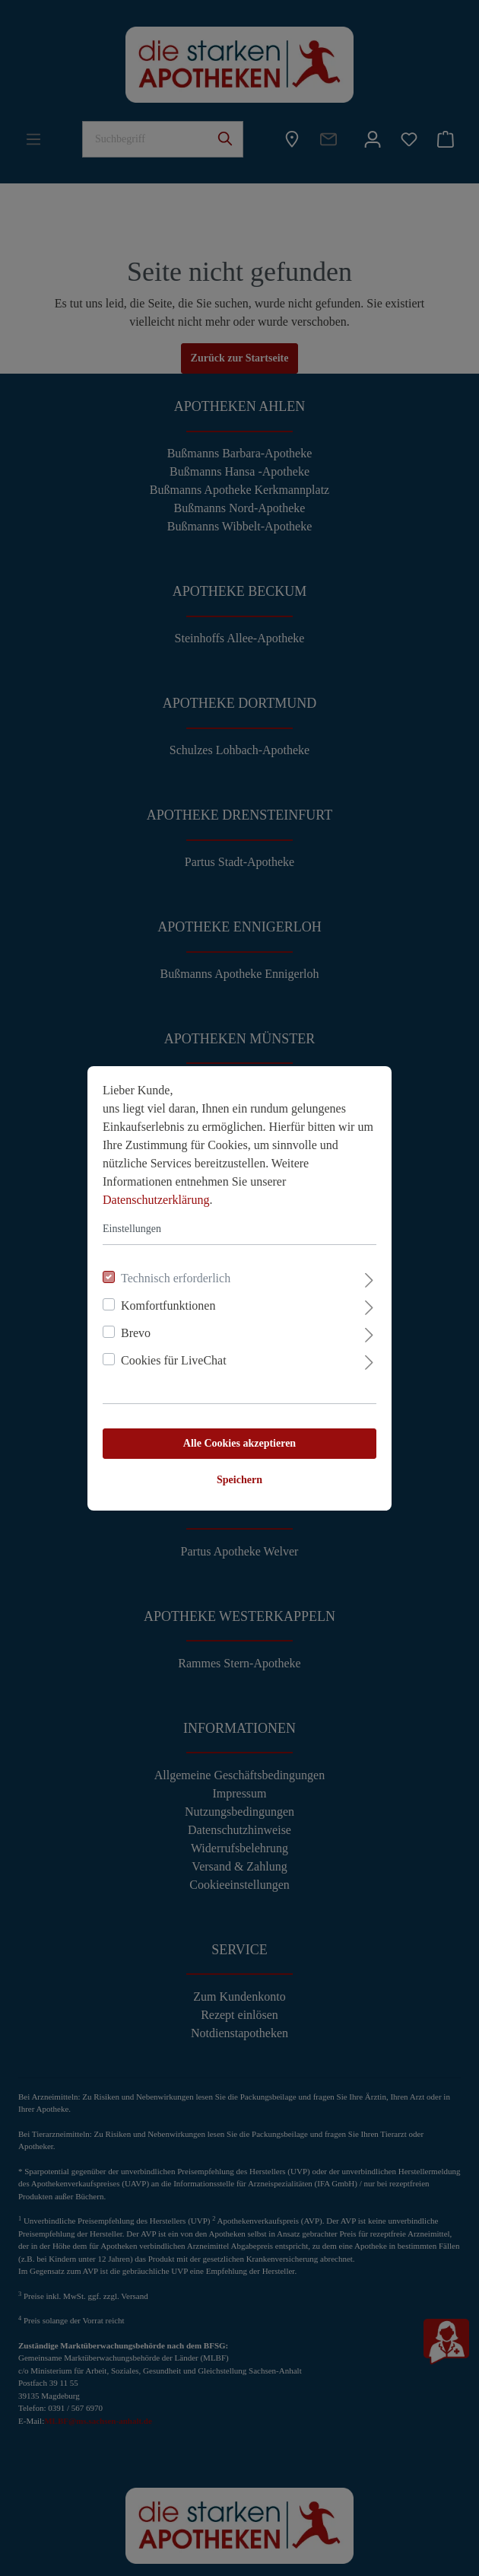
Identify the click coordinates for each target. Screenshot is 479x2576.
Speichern (239, 1479)
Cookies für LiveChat (174, 1360)
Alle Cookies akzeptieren (239, 1443)
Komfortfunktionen (168, 1305)
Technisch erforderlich (175, 1278)
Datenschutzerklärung (156, 1199)
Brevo (136, 1332)
